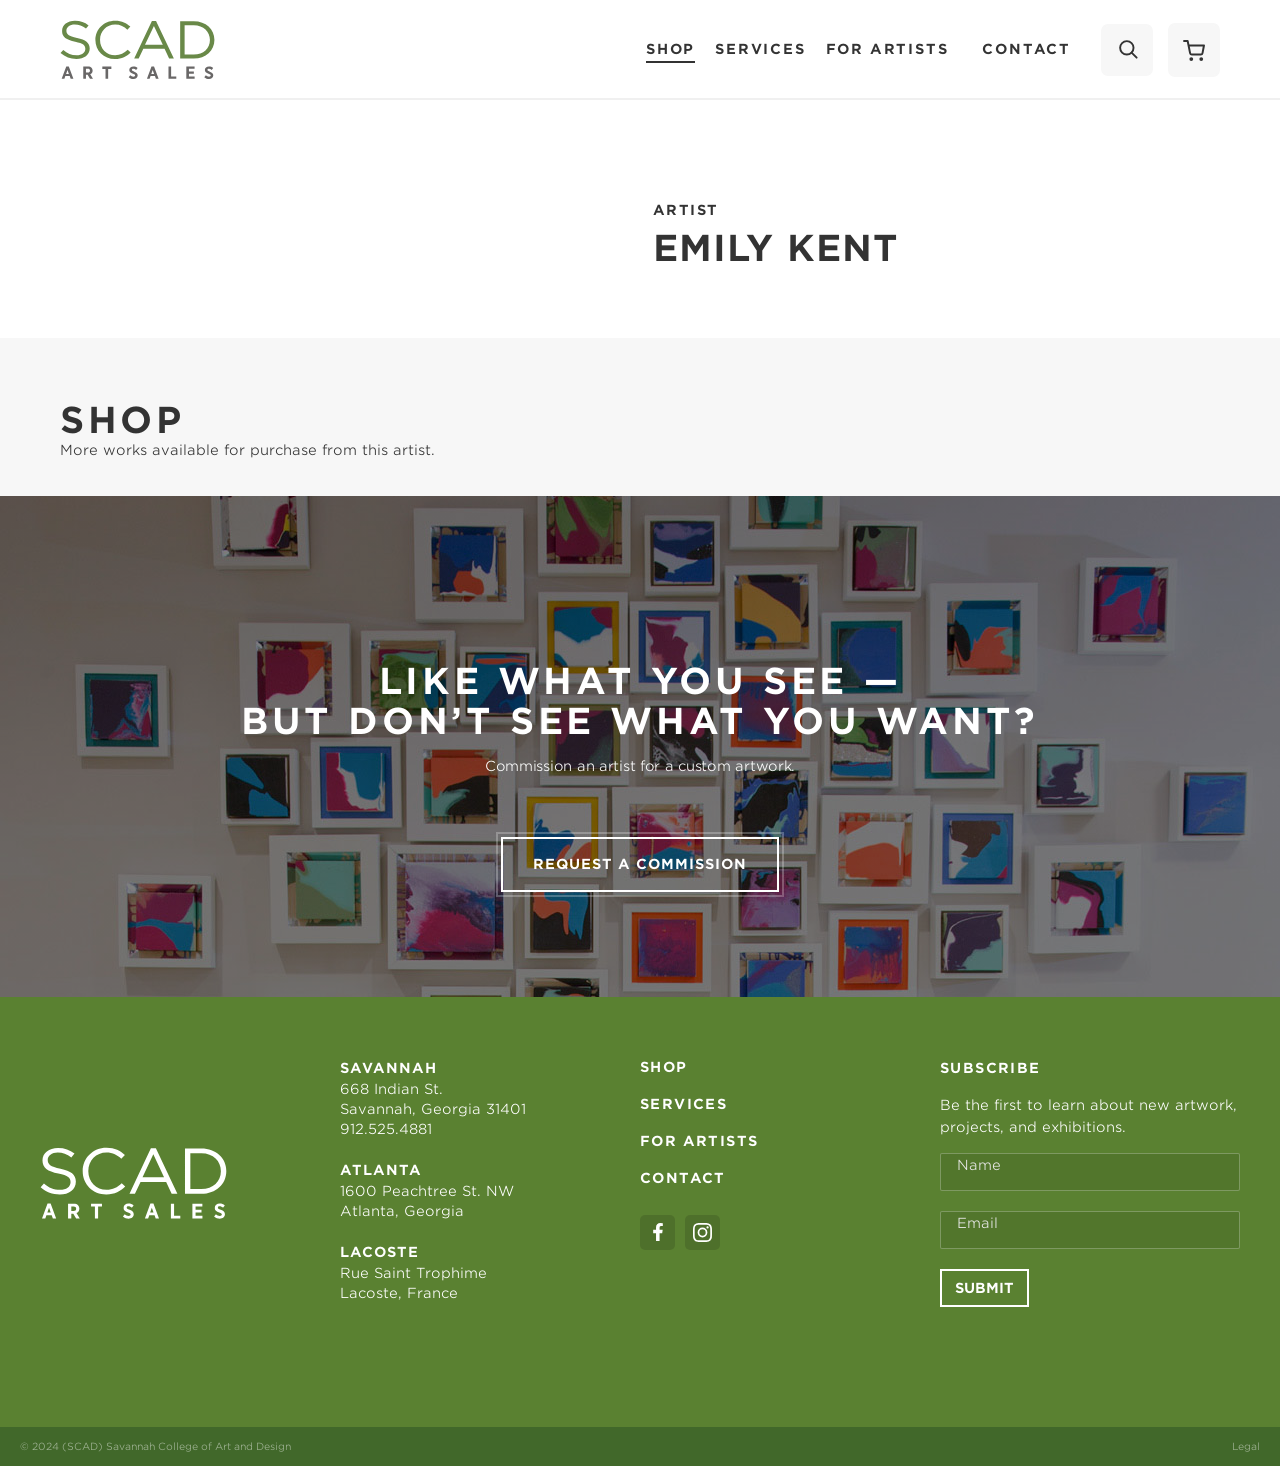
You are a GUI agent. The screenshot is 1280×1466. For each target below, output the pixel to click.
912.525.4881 (386, 1129)
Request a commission (640, 864)
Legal (1246, 1446)
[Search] (1127, 50)
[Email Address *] (1090, 1230)
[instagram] (702, 1232)
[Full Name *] (1090, 1172)
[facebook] (657, 1232)
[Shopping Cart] (1194, 50)
